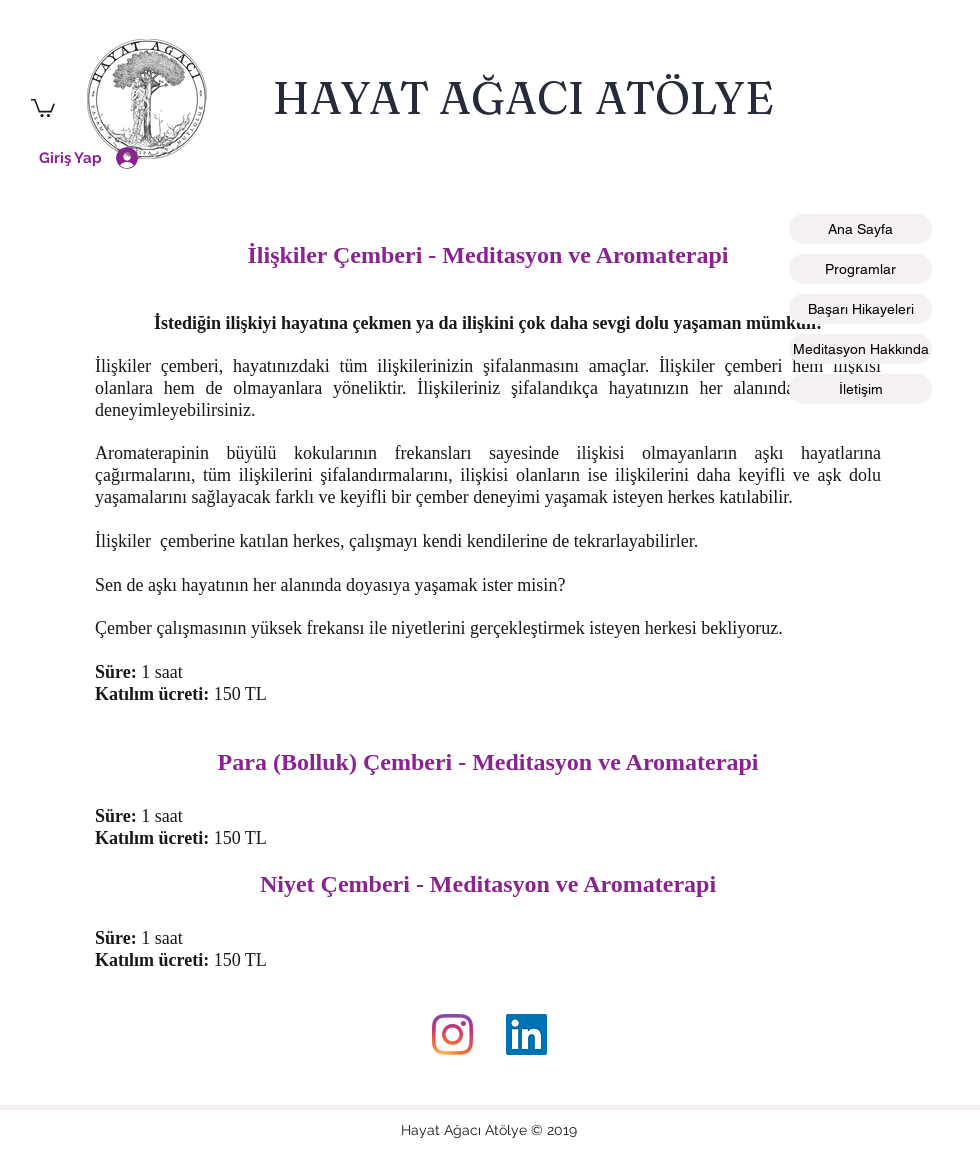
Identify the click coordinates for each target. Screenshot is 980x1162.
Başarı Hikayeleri (861, 309)
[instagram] (452, 1034)
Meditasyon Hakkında (861, 349)
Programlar (860, 269)
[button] (43, 107)
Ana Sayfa (860, 229)
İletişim (861, 389)
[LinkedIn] (526, 1034)
